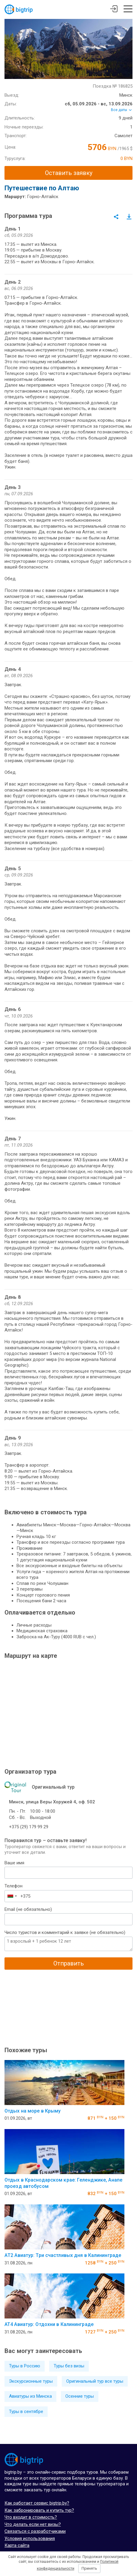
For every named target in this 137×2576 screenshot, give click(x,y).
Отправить (68, 1963)
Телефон (13, 1886)
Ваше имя (14, 1863)
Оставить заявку (68, 172)
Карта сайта (16, 2545)
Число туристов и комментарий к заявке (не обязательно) (64, 1932)
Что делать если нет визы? (32, 2524)
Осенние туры (79, 2396)
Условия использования (29, 2538)
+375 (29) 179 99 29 (28, 1826)
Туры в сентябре (26, 2411)
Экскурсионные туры (31, 2381)
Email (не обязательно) (28, 1909)
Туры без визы (69, 2366)
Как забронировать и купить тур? (39, 2510)
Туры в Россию (24, 2366)
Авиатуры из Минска (30, 2396)
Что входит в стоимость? (30, 2517)
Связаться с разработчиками (35, 2531)
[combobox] (12, 1896)
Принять (89, 2568)
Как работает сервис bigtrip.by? (36, 2503)
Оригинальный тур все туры (94, 2381)
